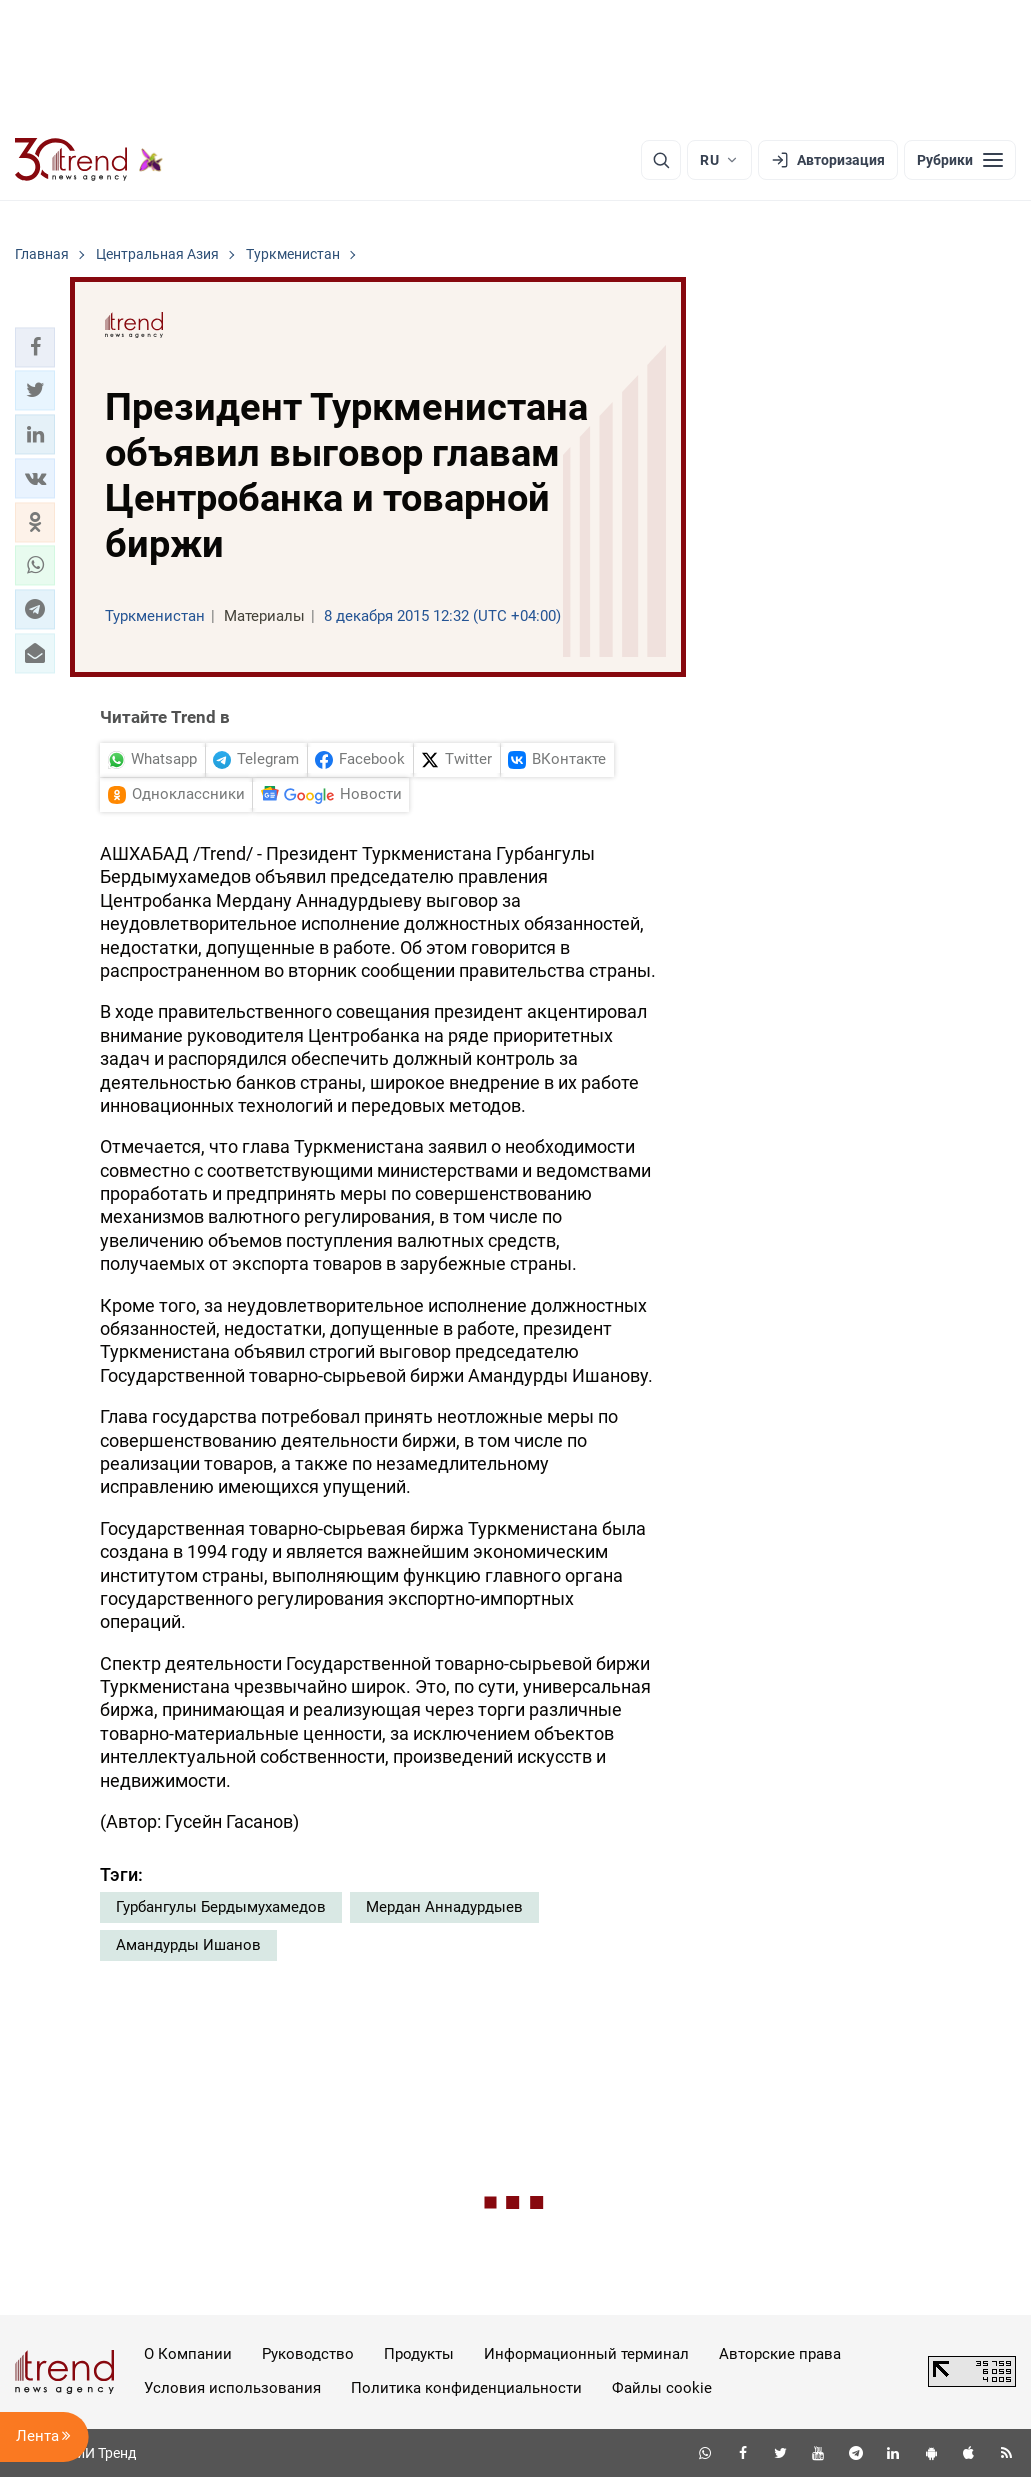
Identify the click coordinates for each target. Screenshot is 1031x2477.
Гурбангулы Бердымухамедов (221, 1907)
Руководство (308, 2354)
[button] (35, 347)
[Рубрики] (960, 160)
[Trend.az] (89, 160)
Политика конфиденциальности (466, 2388)
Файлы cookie (662, 2388)
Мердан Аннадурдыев (444, 1907)
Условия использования (232, 2388)
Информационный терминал (586, 2354)
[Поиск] (661, 160)
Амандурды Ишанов (188, 1945)
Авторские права (780, 2354)
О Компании (188, 2354)
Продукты (419, 2354)
